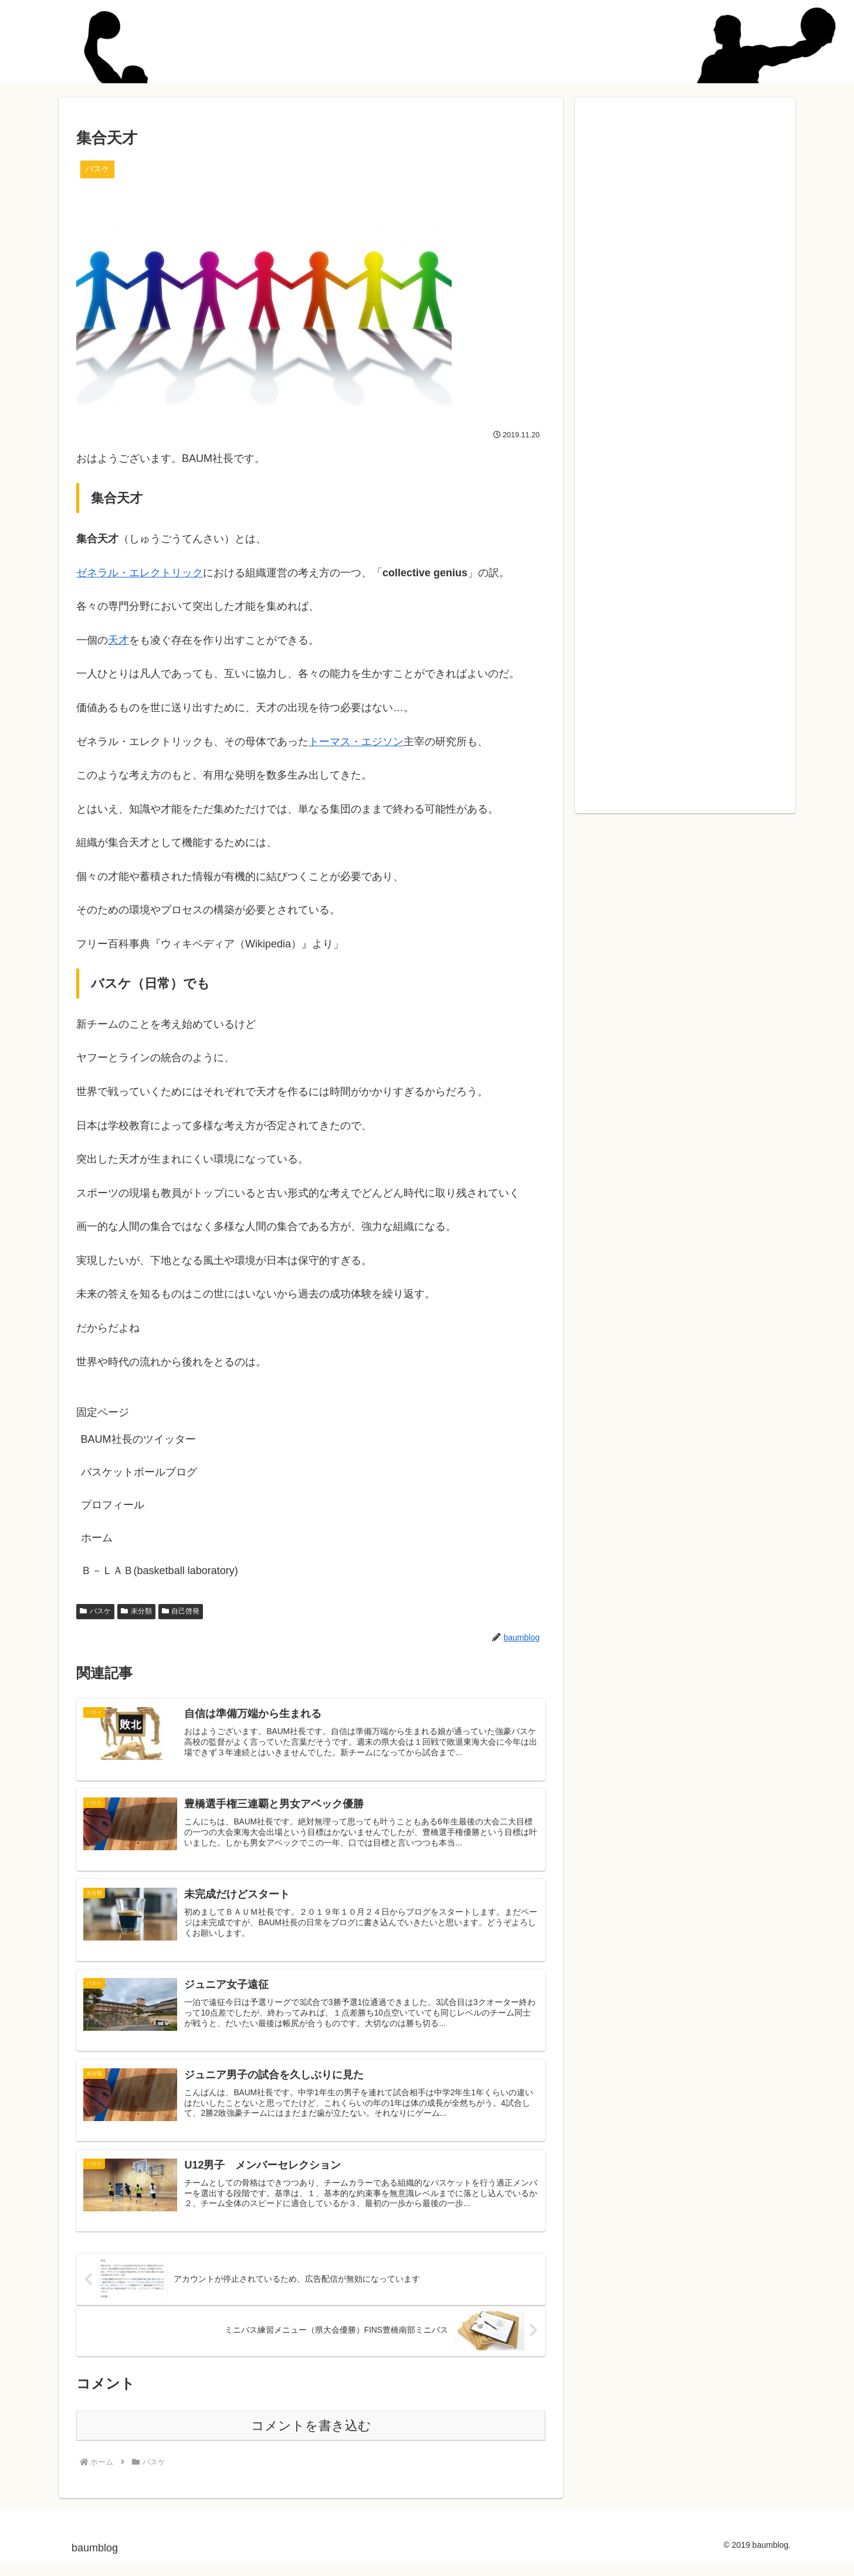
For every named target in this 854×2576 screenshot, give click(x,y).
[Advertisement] (685, 447)
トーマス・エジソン (356, 741)
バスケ (95, 1611)
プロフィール (112, 1505)
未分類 (136, 1611)
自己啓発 (181, 1611)
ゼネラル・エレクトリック (139, 573)
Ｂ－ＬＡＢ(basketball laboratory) (159, 1570)
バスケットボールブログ (139, 1472)
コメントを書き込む (311, 2439)
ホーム (97, 1538)
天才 (118, 640)
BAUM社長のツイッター (138, 1439)
